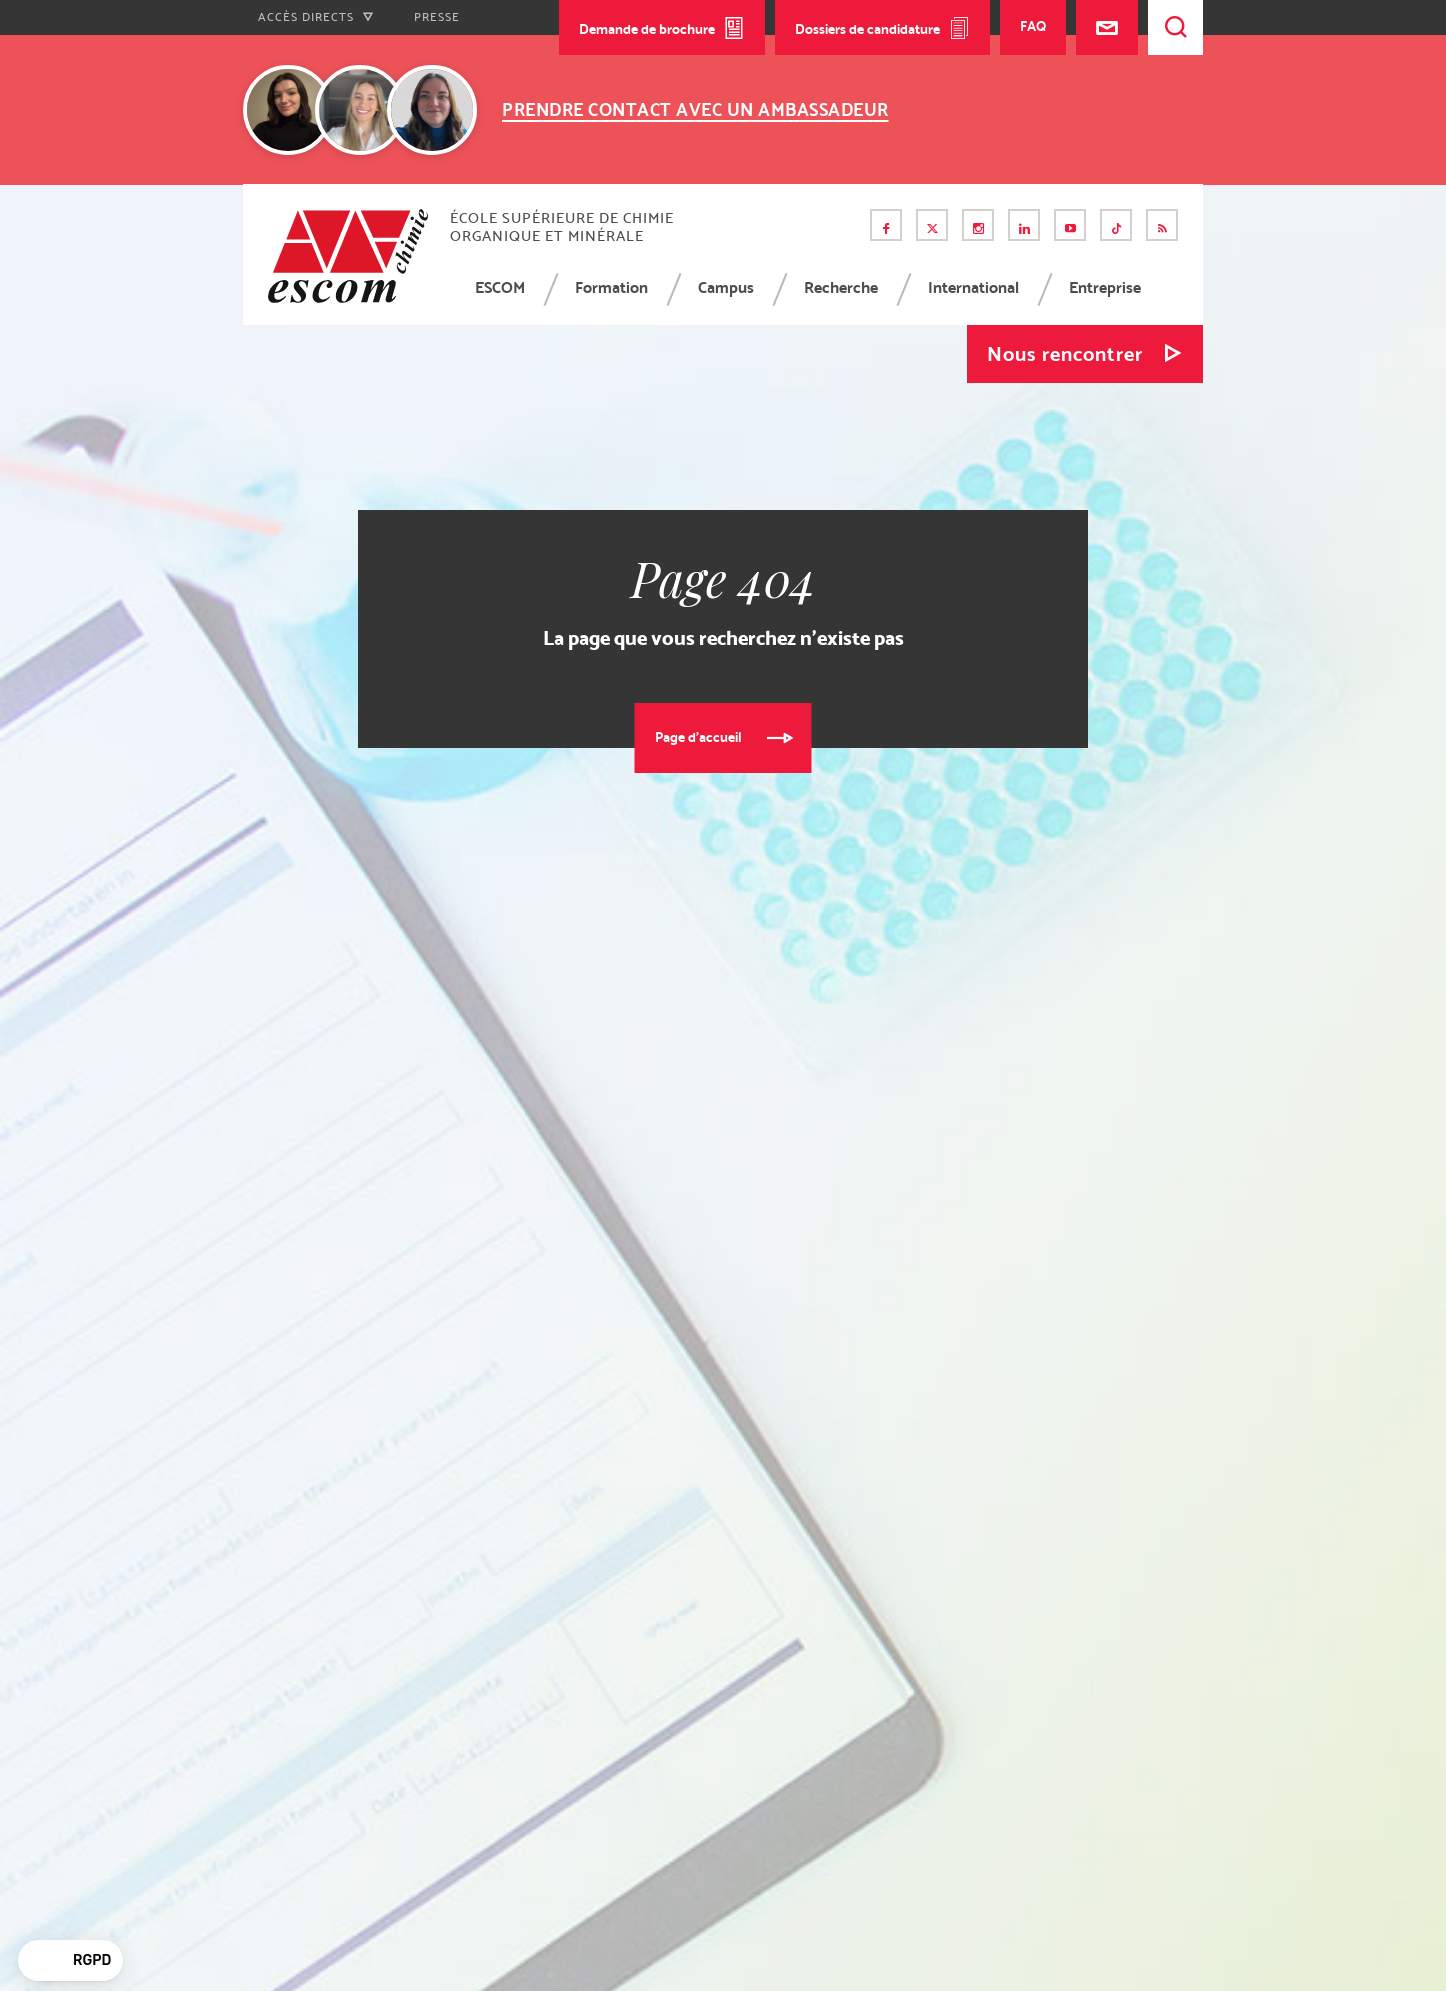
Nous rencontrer (1065, 354)
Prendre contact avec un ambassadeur (695, 109)
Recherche (841, 287)
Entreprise (1105, 287)
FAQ (1033, 26)
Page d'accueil (698, 737)
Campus (726, 287)
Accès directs (316, 17)
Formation (611, 287)
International (973, 287)
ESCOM (500, 287)
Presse (437, 17)
